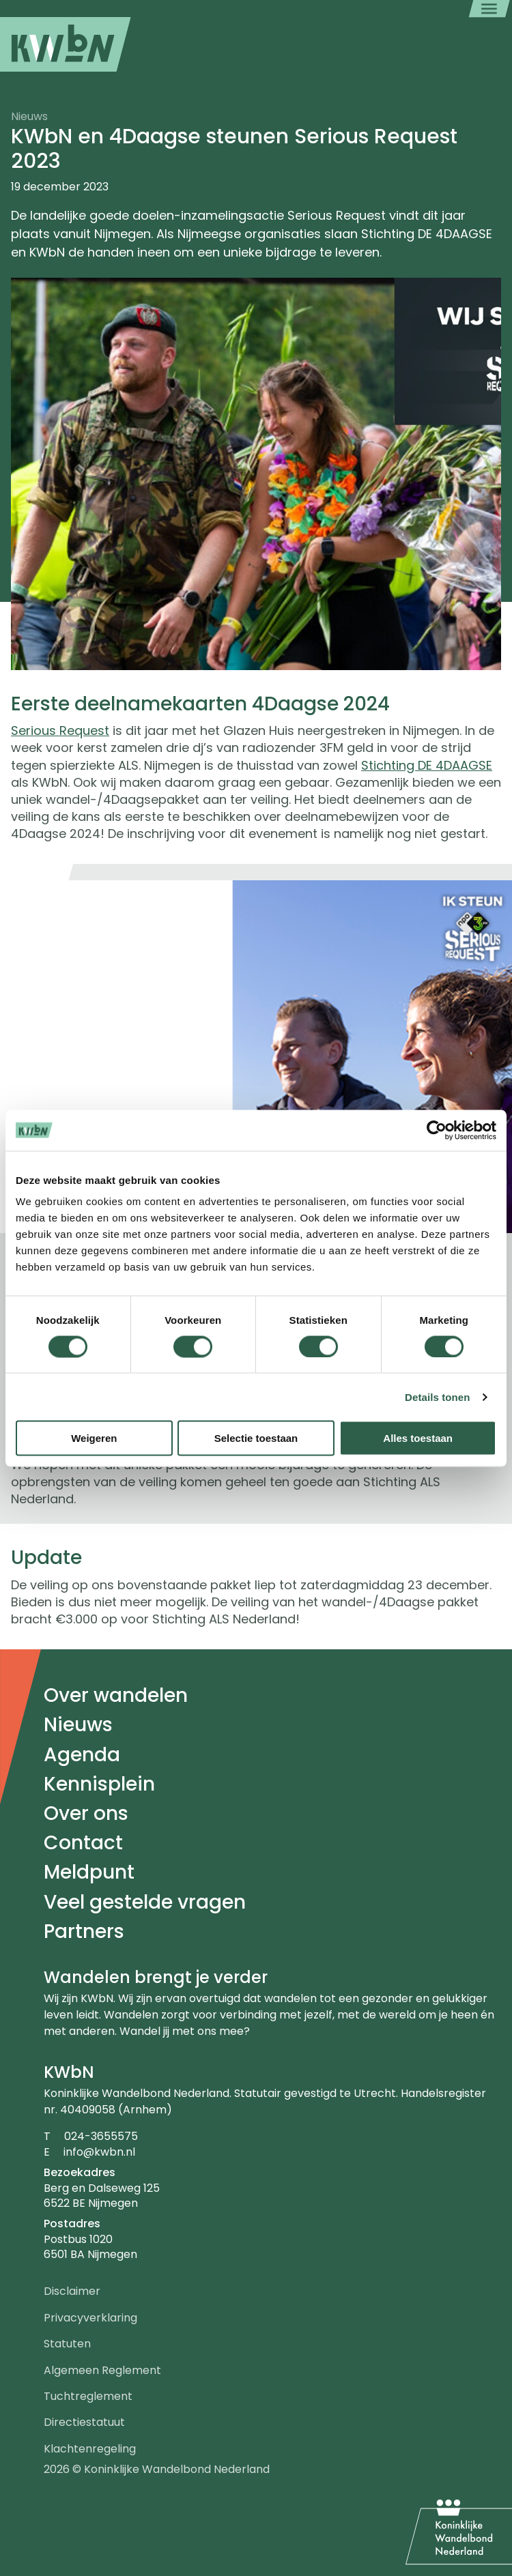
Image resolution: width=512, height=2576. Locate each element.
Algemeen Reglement (102, 2370)
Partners (84, 1931)
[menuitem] (65, 44)
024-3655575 (101, 2136)
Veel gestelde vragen (145, 1902)
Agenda (82, 1754)
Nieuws (78, 1724)
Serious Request (60, 730)
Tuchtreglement (88, 2396)
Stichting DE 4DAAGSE (426, 765)
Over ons (86, 1813)
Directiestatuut (84, 2422)
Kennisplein (99, 1784)
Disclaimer (72, 2291)
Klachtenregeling (90, 2449)
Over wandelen (116, 1695)
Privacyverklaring (90, 2318)
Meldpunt (89, 1872)
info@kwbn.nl (99, 2152)
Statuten (67, 2343)
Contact (83, 1842)
